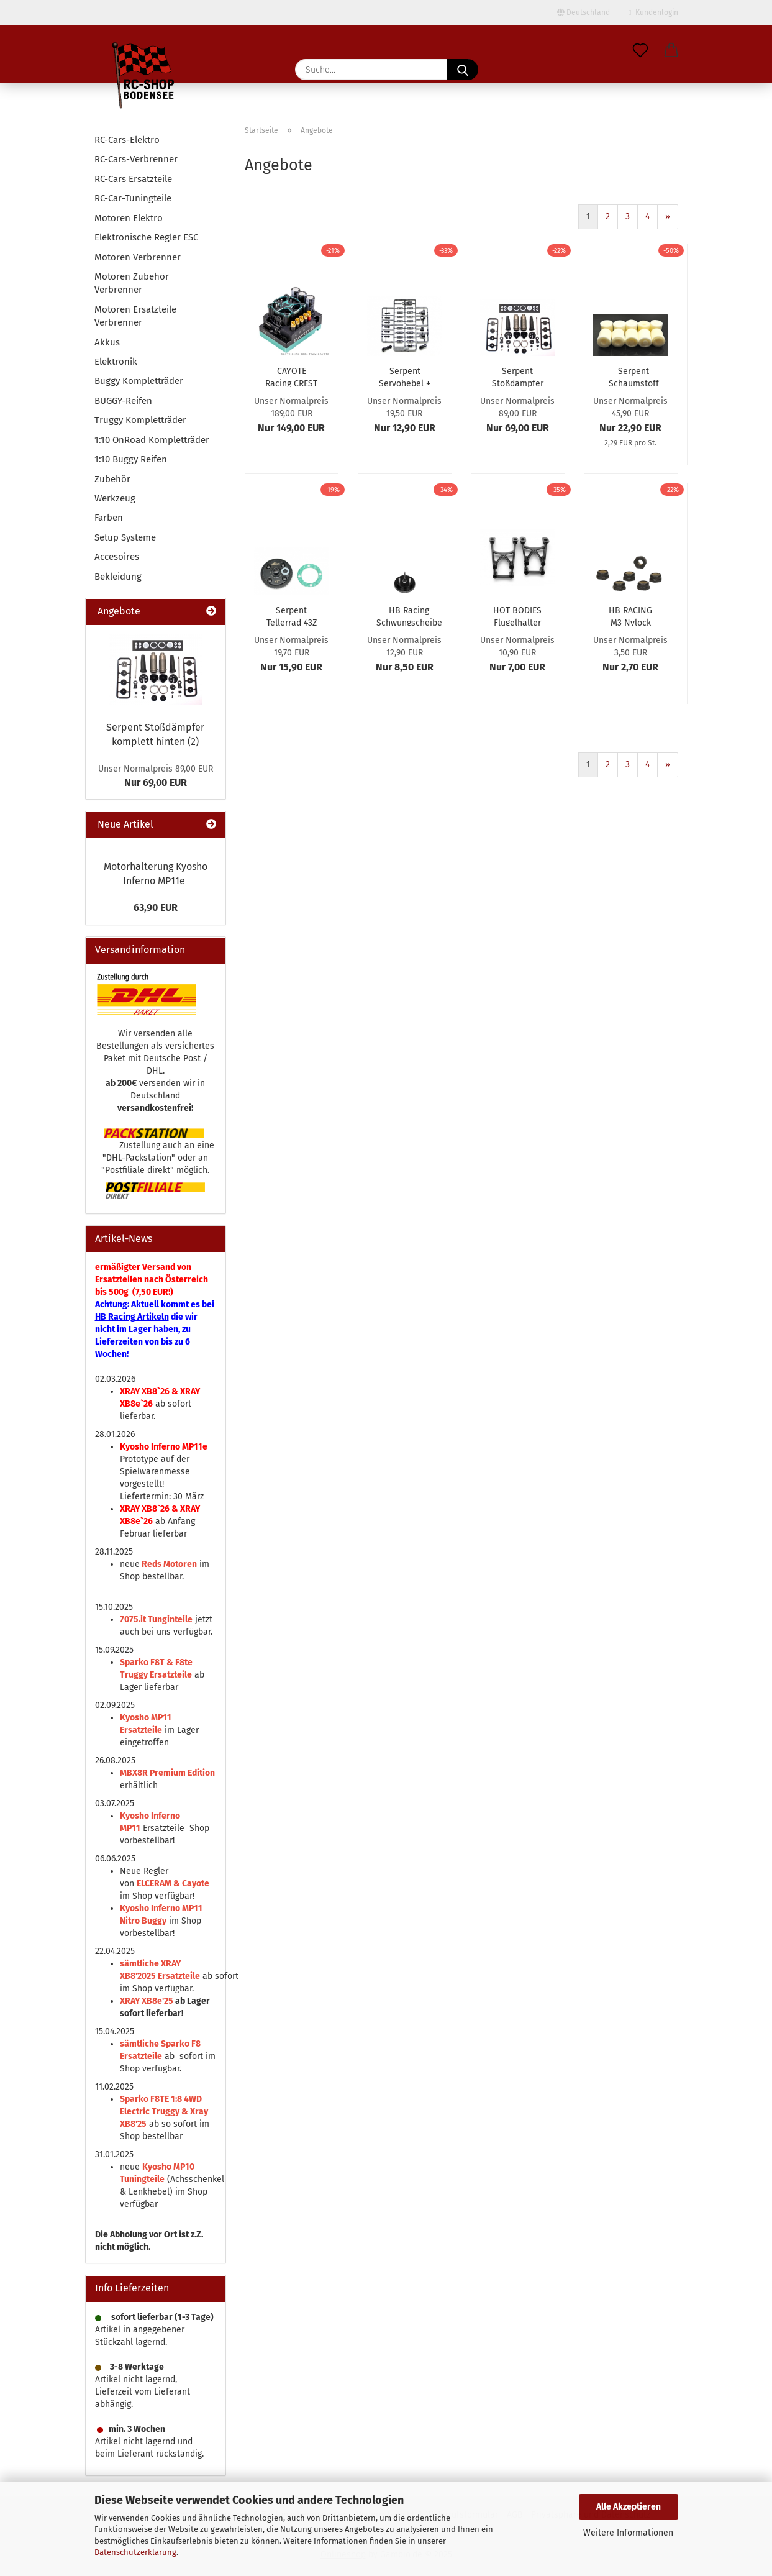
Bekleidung (118, 576)
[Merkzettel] (640, 51)
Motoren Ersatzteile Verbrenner (135, 316)
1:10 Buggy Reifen (130, 459)
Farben (108, 517)
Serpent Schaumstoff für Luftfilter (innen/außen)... (633, 376)
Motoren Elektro (128, 218)
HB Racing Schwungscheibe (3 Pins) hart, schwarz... (409, 615)
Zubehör (112, 479)
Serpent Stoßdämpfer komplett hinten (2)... (517, 376)
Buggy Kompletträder (138, 380)
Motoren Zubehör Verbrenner (131, 283)
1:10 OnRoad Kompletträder (151, 439)
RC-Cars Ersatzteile (133, 179)
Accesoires (116, 556)
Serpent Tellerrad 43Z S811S (291, 615)
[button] (671, 51)
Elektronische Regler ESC (146, 237)
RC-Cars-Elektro (127, 139)
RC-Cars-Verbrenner (136, 159)
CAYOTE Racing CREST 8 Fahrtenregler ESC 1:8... (291, 376)
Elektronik (115, 361)
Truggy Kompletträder (140, 420)
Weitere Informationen (628, 2533)
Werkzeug (114, 498)
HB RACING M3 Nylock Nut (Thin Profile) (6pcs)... (630, 615)
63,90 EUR (156, 907)
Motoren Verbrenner (137, 257)
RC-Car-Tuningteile (132, 198)
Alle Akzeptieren (628, 2506)
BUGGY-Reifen (123, 400)
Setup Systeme (125, 537)
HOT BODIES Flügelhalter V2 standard (517, 615)
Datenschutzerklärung (135, 2552)
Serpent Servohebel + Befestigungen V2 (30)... (405, 376)
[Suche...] (462, 69)
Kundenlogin (653, 12)
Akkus (107, 342)
